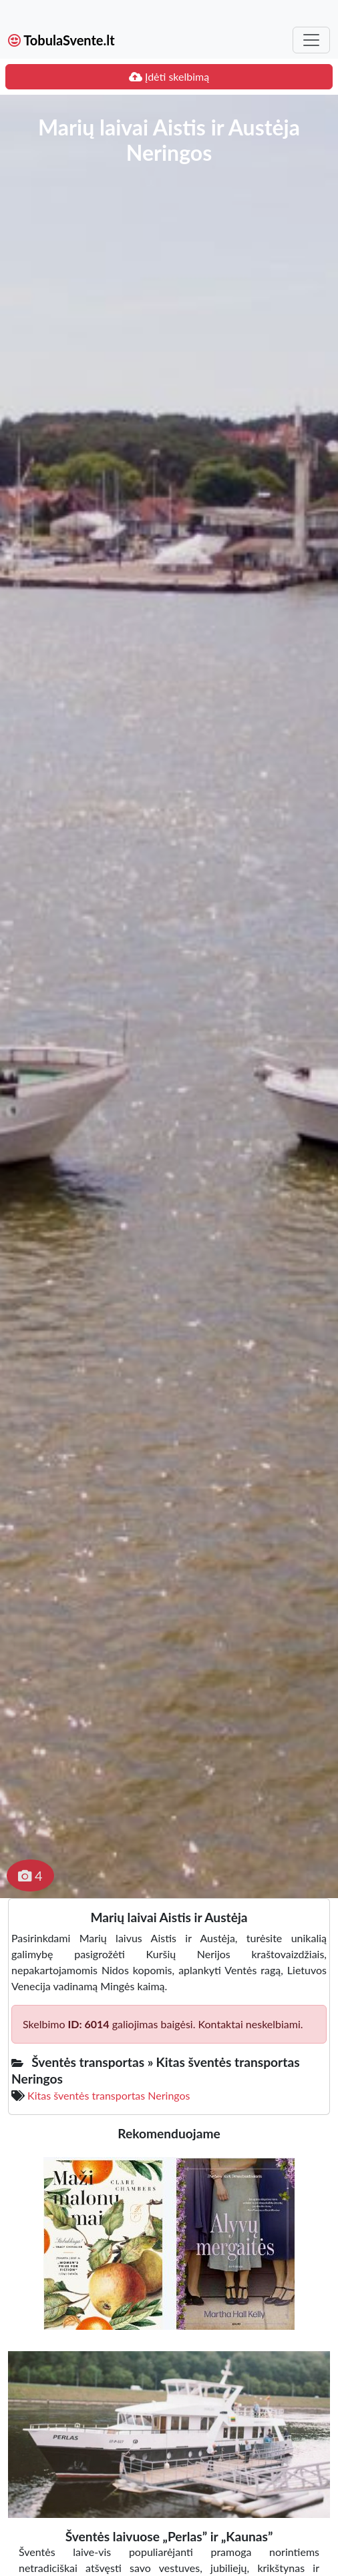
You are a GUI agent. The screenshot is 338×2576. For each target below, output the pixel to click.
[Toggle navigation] (311, 40)
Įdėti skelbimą (169, 76)
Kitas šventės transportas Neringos (108, 2095)
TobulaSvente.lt (61, 40)
